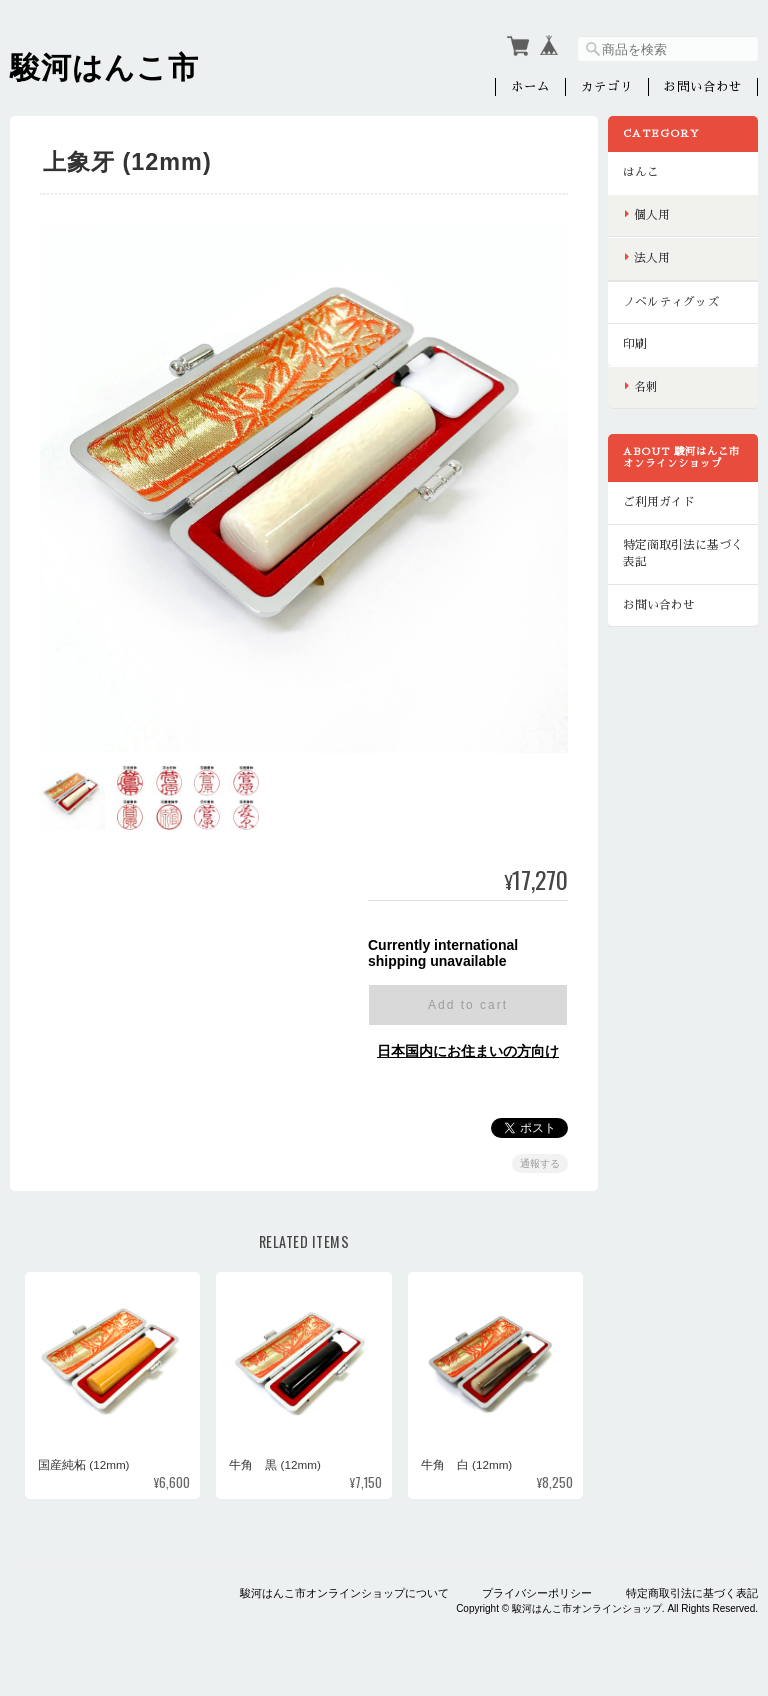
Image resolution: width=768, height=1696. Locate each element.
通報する (540, 1163)
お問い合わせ (703, 87)
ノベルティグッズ (671, 302)
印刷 (635, 344)
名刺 (646, 387)
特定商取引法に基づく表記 (683, 554)
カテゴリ (607, 87)
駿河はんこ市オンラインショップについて (344, 1593)
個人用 (652, 215)
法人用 (652, 258)
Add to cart (468, 1005)
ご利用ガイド (659, 502)
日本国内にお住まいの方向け (468, 1051)
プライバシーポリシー (537, 1593)
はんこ (641, 172)
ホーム (530, 87)
